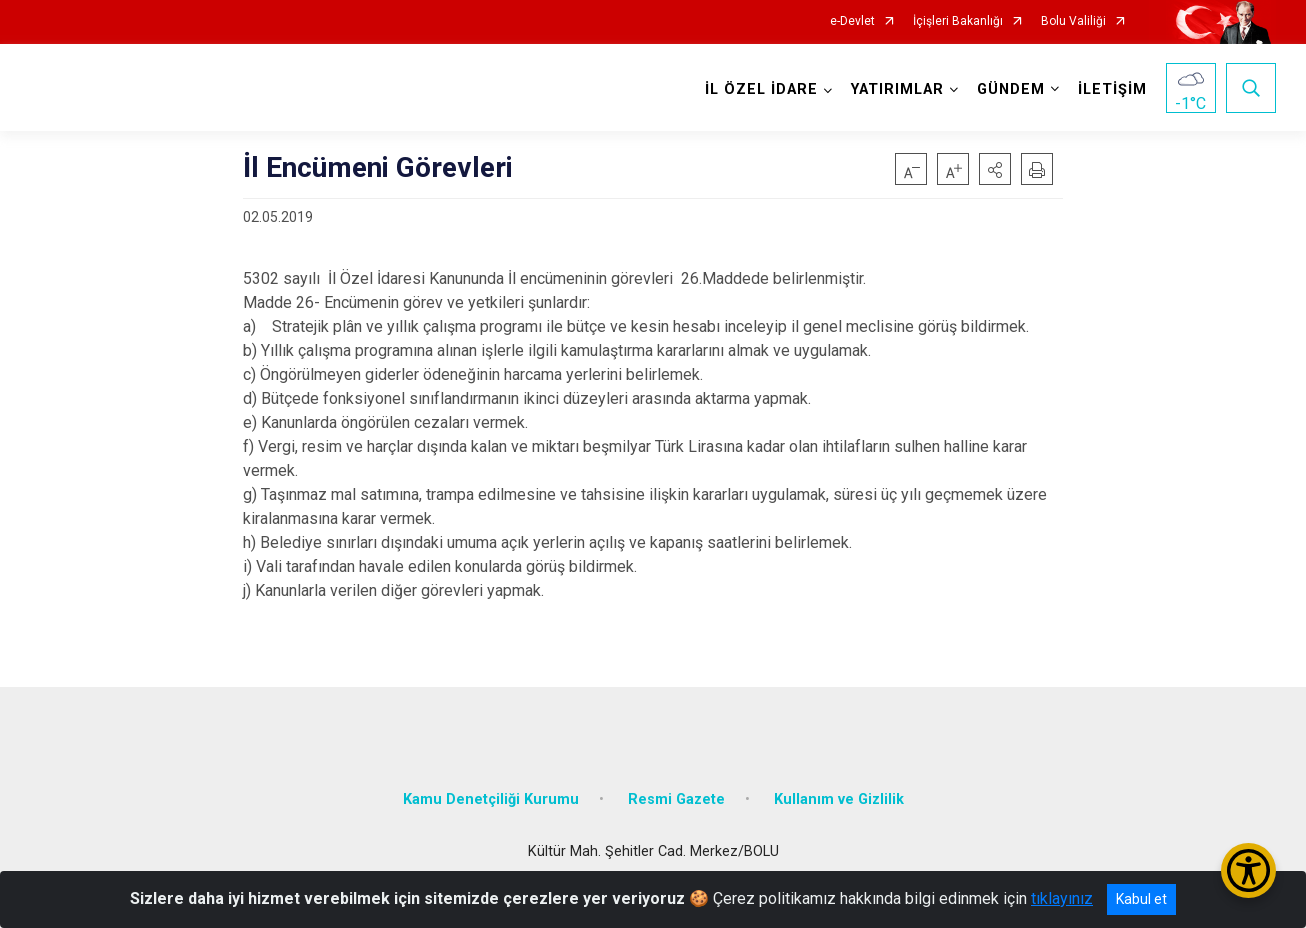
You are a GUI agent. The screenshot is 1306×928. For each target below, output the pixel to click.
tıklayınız (1062, 898)
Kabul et (1141, 899)
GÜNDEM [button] (1011, 89)
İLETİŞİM (1112, 89)
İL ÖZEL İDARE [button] (761, 89)
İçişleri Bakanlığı (958, 21)
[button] (995, 169)
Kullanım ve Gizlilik (839, 799)
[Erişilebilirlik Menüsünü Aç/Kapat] (1248, 870)
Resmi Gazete (676, 799)
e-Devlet (852, 21)
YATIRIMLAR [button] (897, 89)
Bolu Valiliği (1073, 21)
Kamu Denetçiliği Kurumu (491, 799)
